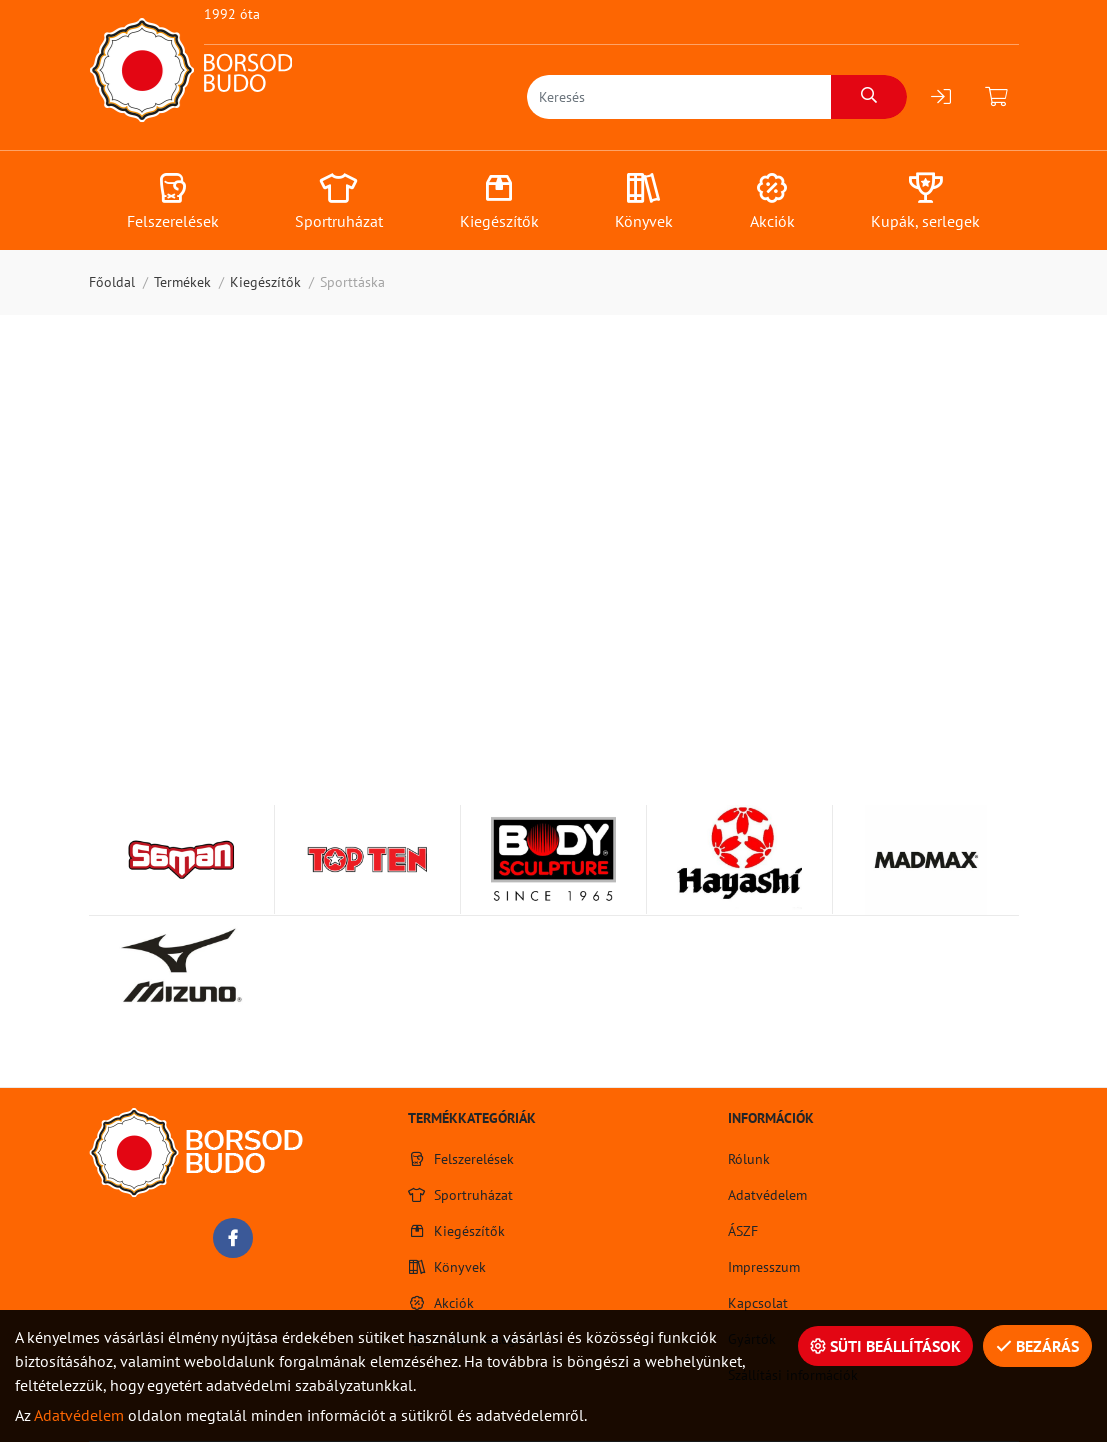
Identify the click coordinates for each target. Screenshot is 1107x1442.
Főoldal (112, 282)
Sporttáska (352, 282)
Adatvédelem (79, 1415)
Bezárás (1037, 1346)
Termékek (182, 282)
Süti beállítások (885, 1346)
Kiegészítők (265, 282)
